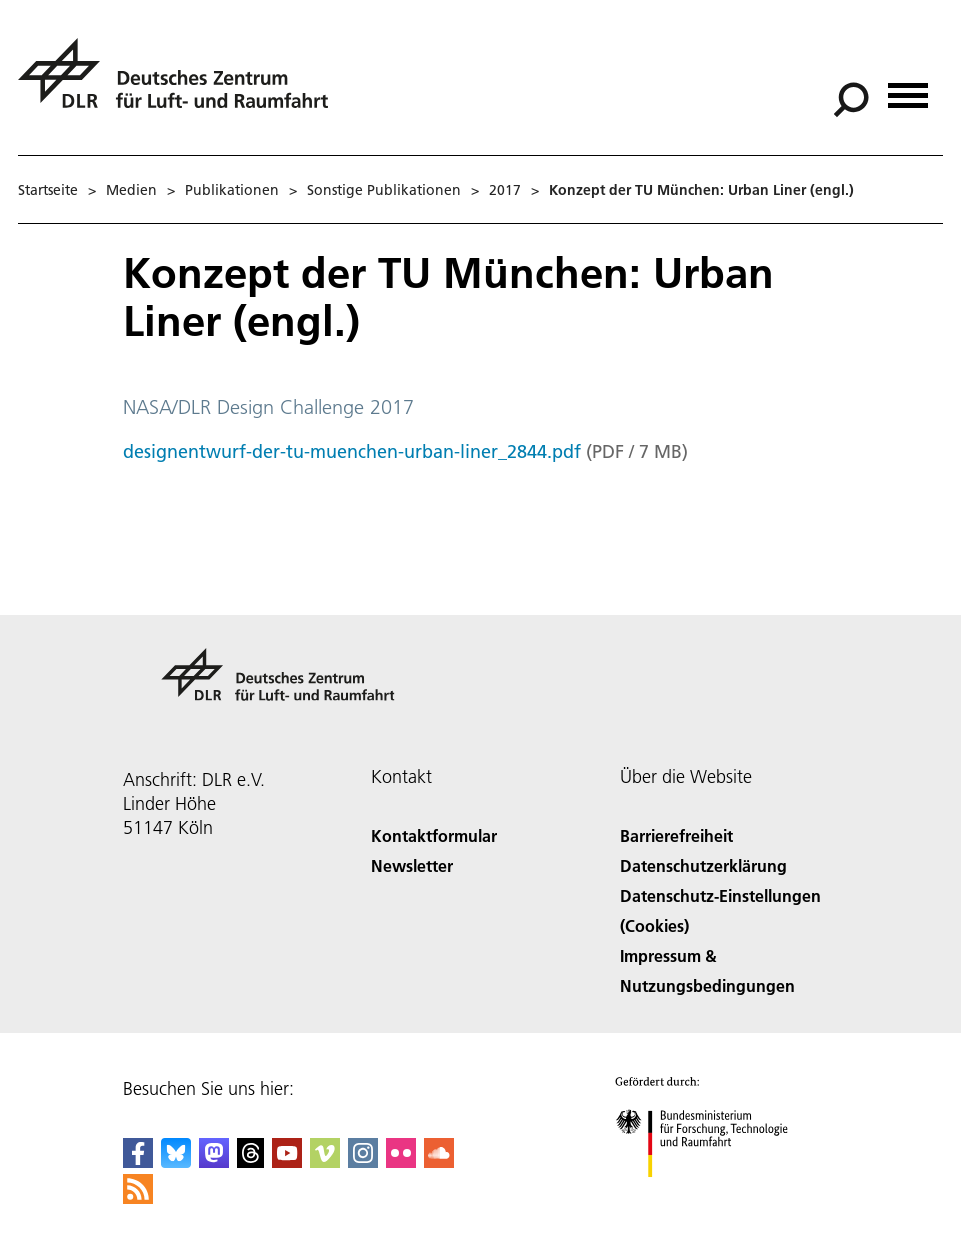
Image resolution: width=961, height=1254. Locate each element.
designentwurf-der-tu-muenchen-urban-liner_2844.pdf (352, 451)
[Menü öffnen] (908, 88)
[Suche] (851, 100)
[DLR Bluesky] (176, 1161)
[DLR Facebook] (138, 1161)
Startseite (48, 190)
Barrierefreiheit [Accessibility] (676, 835)
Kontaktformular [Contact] (434, 835)
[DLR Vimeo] (325, 1161)
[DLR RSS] (138, 1197)
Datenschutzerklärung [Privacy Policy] (703, 865)
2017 (505, 190)
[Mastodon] (214, 1161)
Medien (131, 190)
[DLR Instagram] (363, 1161)
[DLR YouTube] (287, 1161)
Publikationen (232, 190)
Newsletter (412, 865)
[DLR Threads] (251, 1161)
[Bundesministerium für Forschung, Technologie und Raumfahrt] (712, 1194)
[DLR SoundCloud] (439, 1161)
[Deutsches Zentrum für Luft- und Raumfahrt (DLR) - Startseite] (181, 84)
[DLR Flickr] (401, 1161)
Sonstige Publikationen (384, 190)
